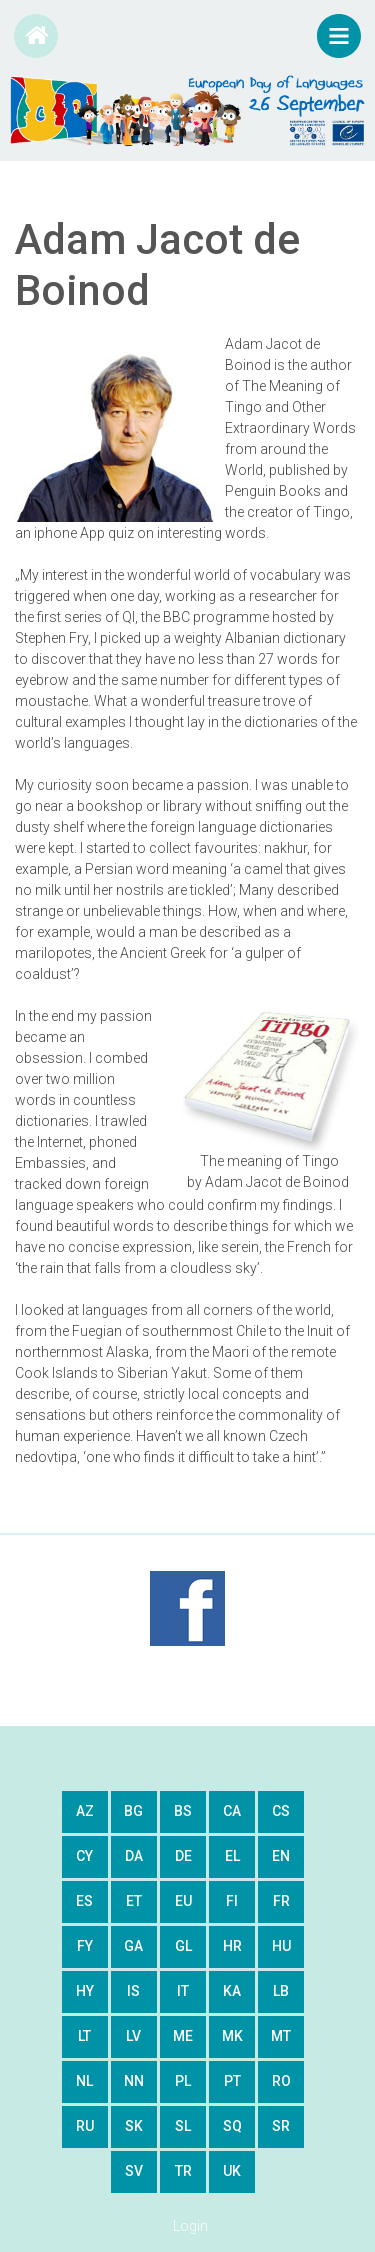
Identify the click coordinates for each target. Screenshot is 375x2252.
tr (183, 2171)
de (183, 1856)
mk (232, 2036)
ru (85, 2126)
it (183, 1991)
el (232, 1856)
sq (232, 2126)
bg (133, 1811)
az (85, 1811)
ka (232, 1991)
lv (133, 2036)
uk (232, 2171)
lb (281, 1991)
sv (134, 2171)
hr (232, 1946)
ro (281, 2081)
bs (183, 1811)
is (133, 1991)
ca (232, 1811)
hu (281, 1946)
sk (134, 2126)
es (84, 1901)
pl (183, 2081)
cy (84, 1856)
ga (133, 1946)
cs (281, 1811)
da (134, 1856)
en (281, 1856)
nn (134, 2081)
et (134, 1901)
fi (232, 1901)
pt (232, 2081)
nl (84, 2081)
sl (183, 2126)
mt (281, 2036)
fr (281, 1901)
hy (85, 1991)
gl (183, 1946)
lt (84, 2036)
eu (183, 1901)
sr (281, 2126)
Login (190, 2226)
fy (85, 1946)
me (183, 2036)
